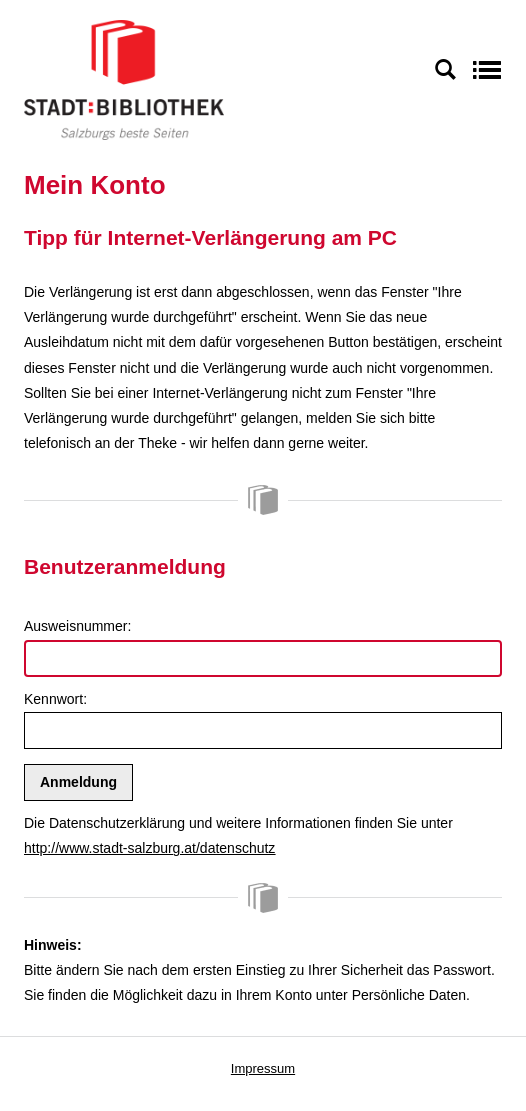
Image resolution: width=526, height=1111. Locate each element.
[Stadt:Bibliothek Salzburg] (124, 79)
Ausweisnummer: (77, 626)
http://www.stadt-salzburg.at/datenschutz (149, 848)
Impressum (263, 1068)
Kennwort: (55, 699)
